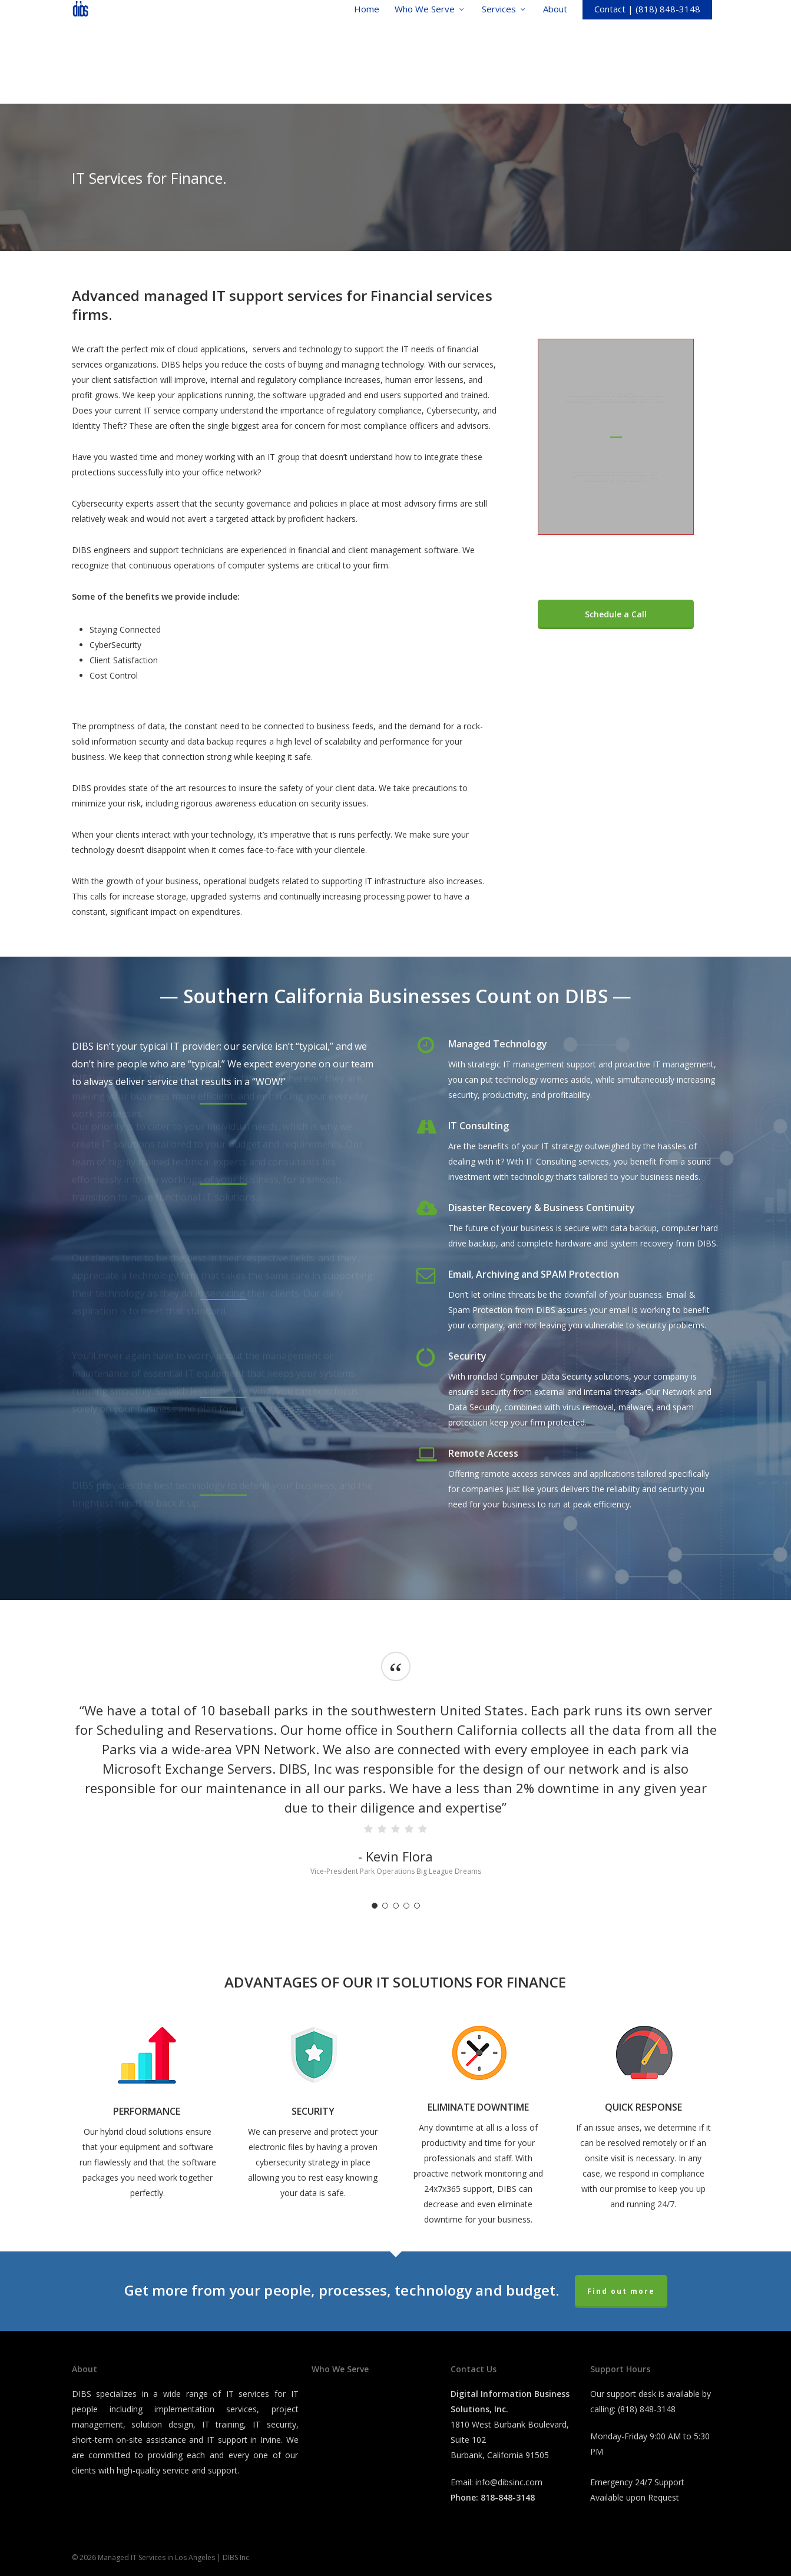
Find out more (621, 2291)
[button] (616, 614)
